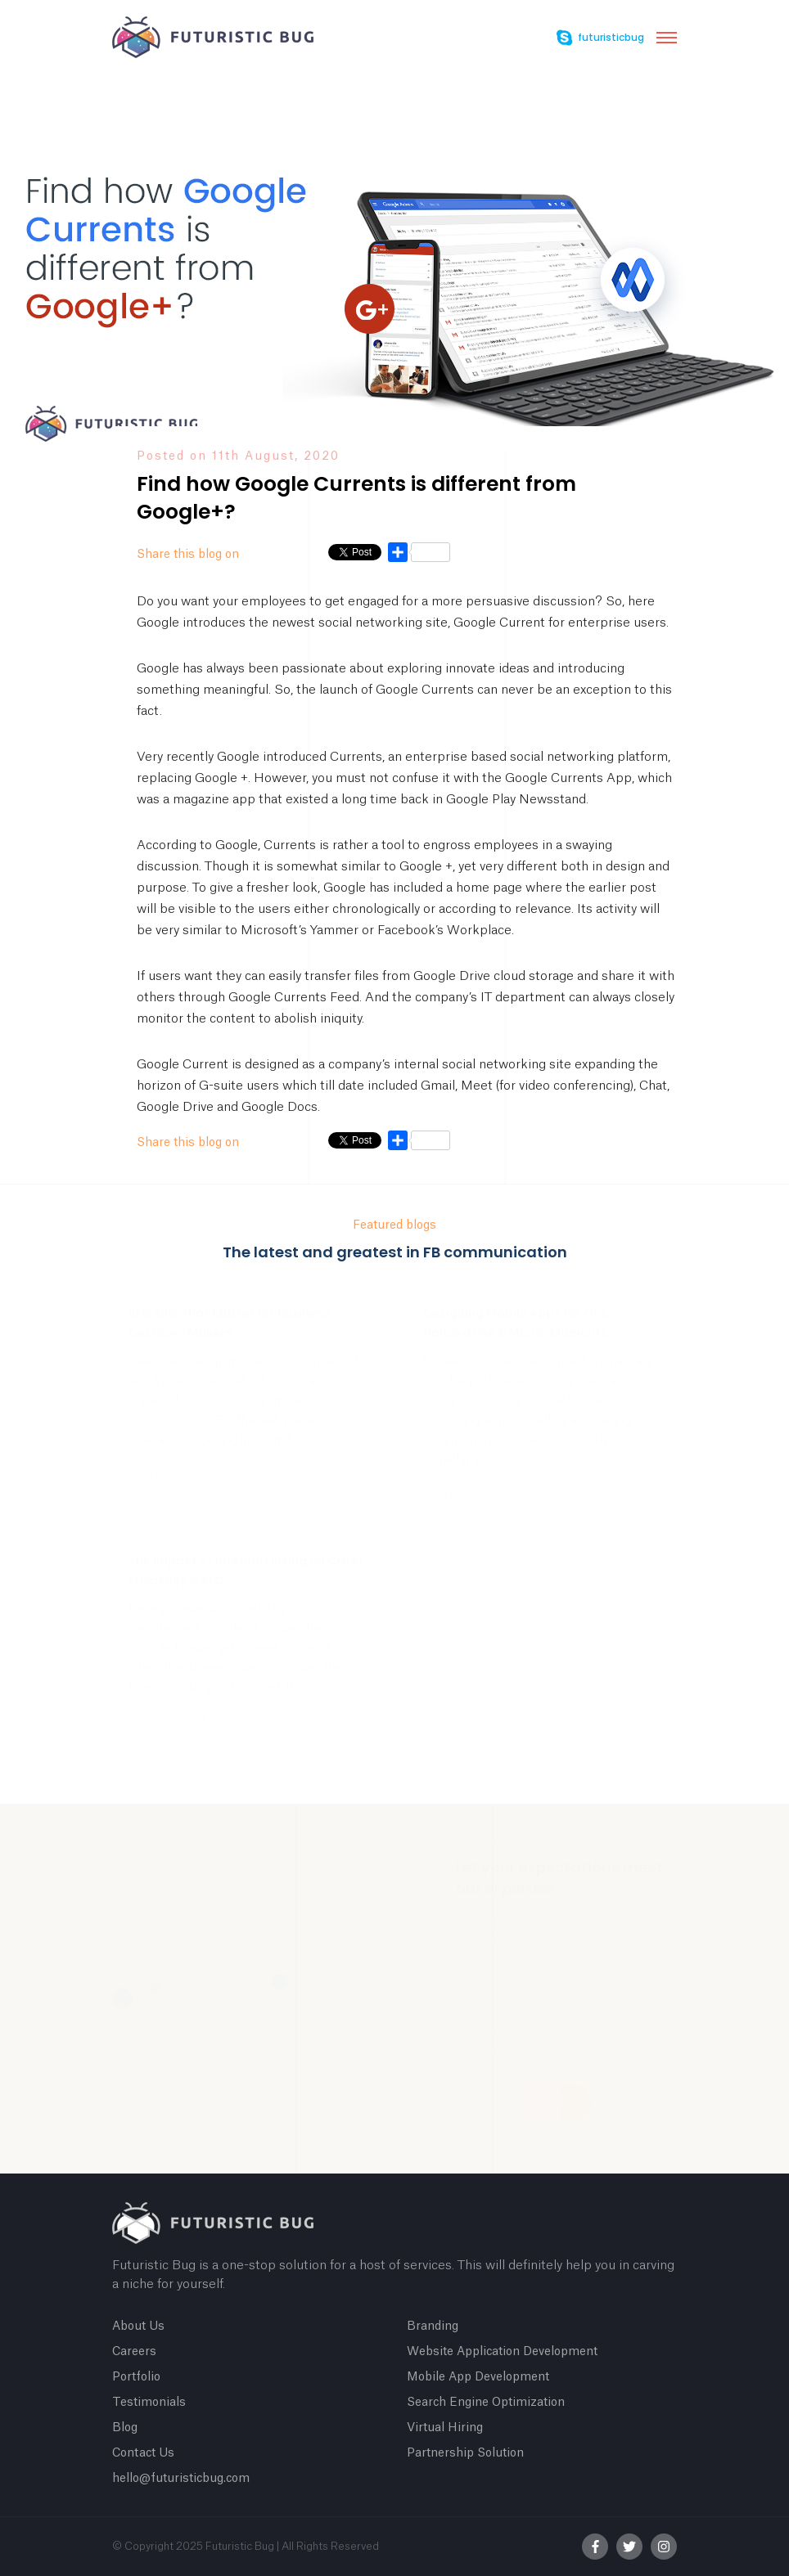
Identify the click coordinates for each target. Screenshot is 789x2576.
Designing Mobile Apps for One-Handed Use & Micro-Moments (519, 1323)
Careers (134, 2352)
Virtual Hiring (445, 2428)
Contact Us (143, 2453)
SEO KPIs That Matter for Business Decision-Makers (229, 1323)
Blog (125, 2428)
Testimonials (149, 2402)
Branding (432, 2326)
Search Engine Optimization (486, 2402)
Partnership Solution (465, 2453)
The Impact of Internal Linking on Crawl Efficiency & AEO (245, 1571)
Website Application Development (502, 2352)
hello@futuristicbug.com (181, 2478)
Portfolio (136, 2377)
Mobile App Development (478, 2377)
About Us (138, 2326)
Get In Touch (523, 2101)
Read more (169, 1472)
